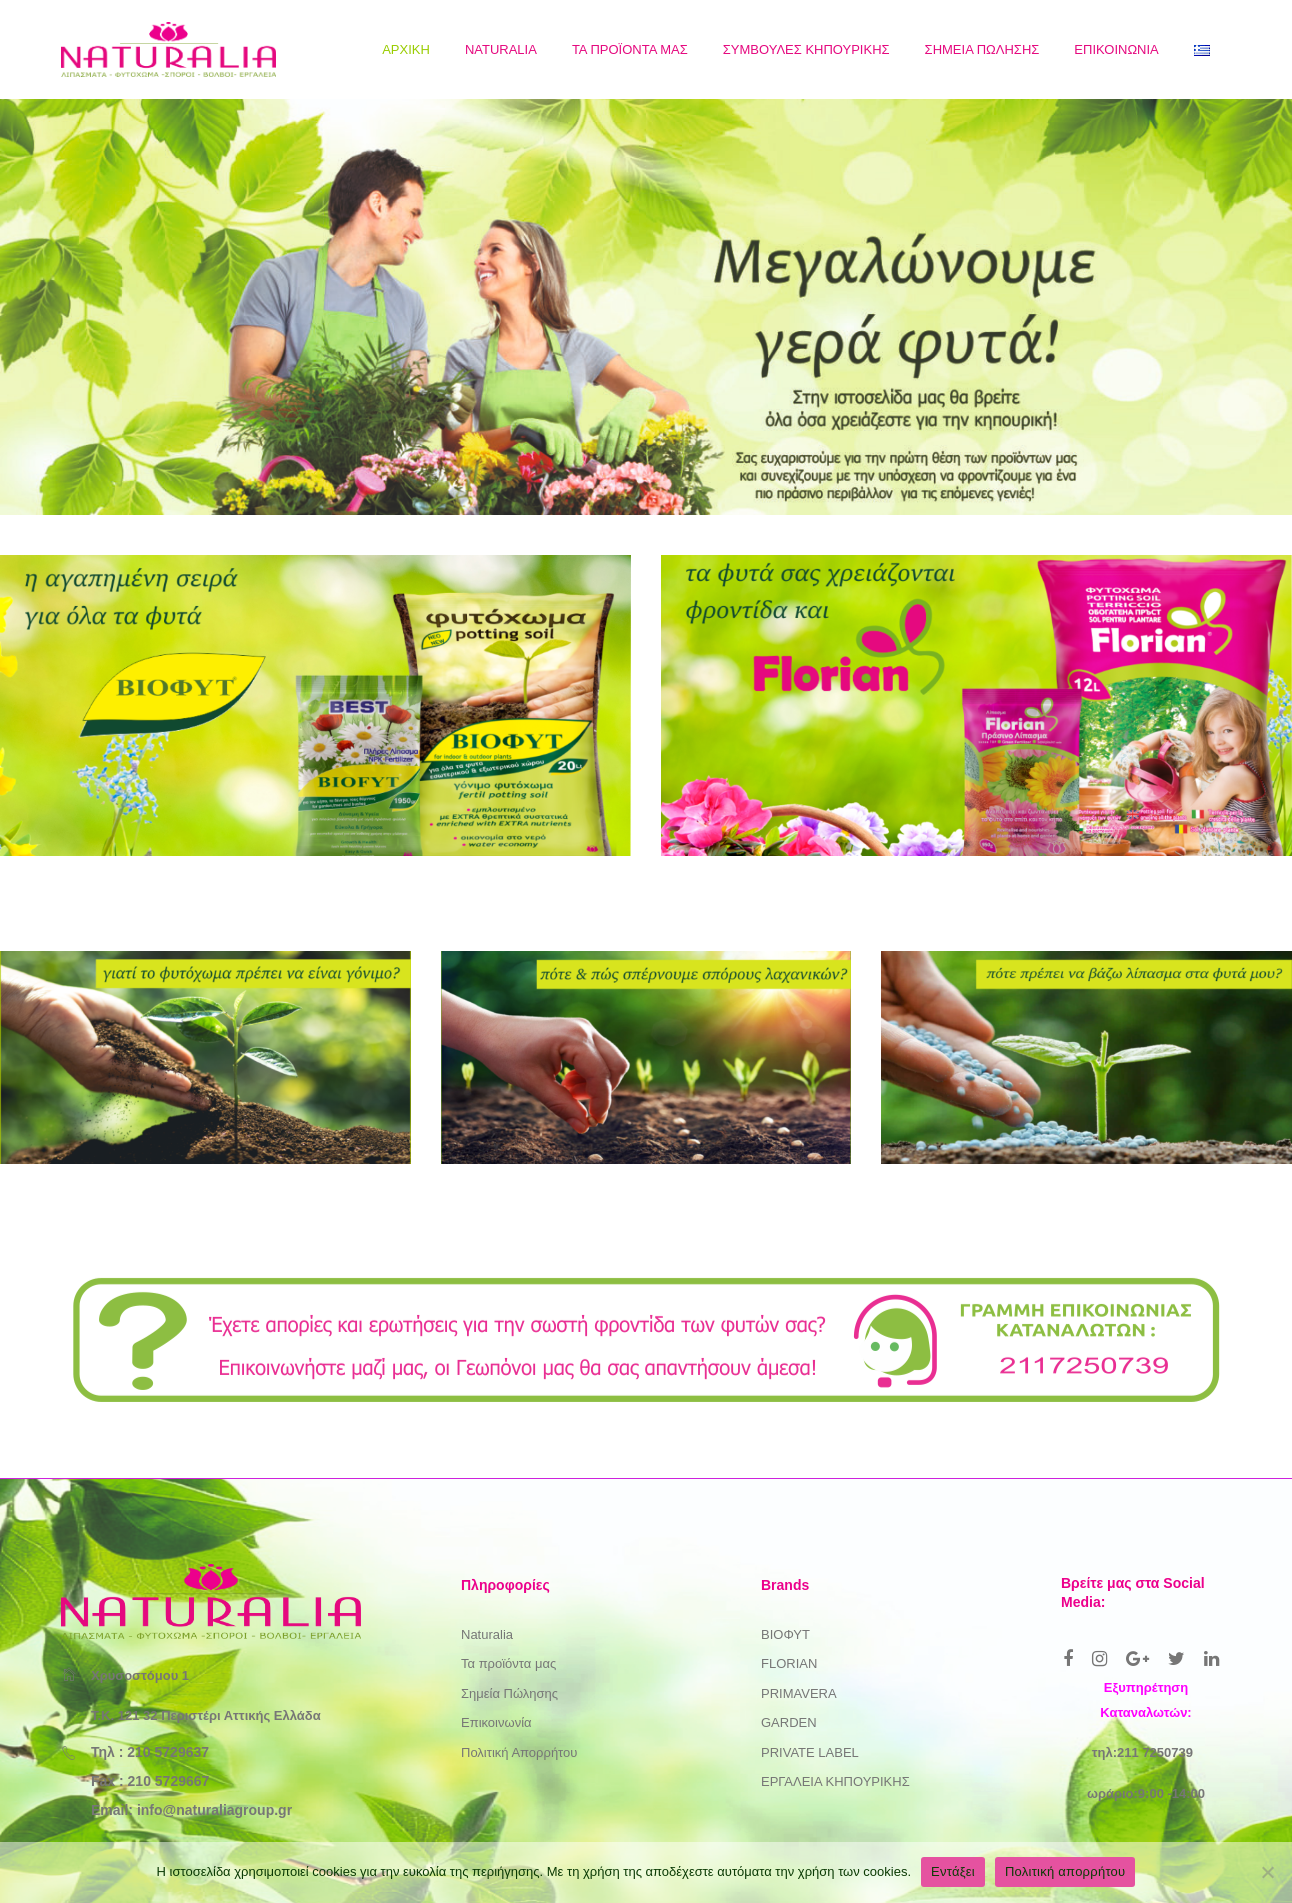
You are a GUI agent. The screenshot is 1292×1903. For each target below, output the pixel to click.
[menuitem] (406, 49)
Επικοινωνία (496, 1722)
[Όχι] (1267, 1872)
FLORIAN (789, 1663)
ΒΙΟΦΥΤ (785, 1634)
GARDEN (789, 1722)
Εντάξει (953, 1871)
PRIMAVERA (799, 1693)
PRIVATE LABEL (810, 1752)
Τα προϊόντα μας (508, 1663)
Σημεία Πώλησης (509, 1693)
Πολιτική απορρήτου (1065, 1871)
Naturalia (487, 1634)
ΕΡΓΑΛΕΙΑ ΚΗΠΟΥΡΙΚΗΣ (835, 1781)
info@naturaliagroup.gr (214, 1810)
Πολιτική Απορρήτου (519, 1752)
